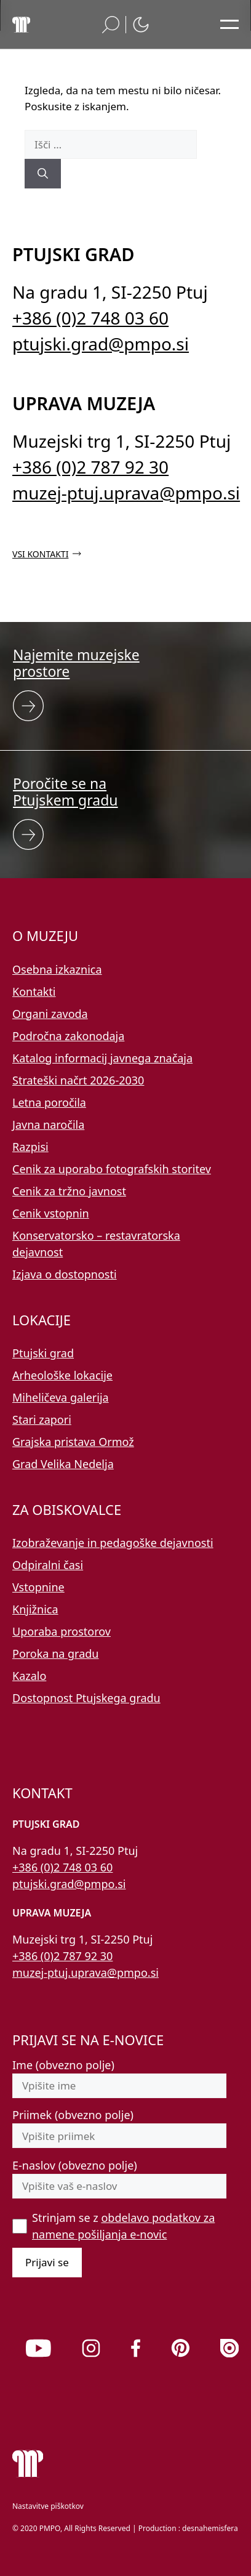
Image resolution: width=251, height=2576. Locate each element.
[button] (110, 24)
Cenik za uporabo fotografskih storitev (111, 1168)
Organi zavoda (50, 1013)
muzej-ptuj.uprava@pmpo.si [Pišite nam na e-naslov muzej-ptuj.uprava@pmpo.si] (126, 492)
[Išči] (43, 173)
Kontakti (34, 991)
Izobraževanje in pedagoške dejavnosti (112, 1542)
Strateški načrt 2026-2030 (78, 1080)
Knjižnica (35, 1609)
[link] (38, 2348)
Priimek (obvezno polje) (72, 2114)
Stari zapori (41, 1419)
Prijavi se (47, 2262)
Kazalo (29, 1675)
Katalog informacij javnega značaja (102, 1058)
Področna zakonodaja (68, 1035)
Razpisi (30, 1146)
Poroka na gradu (55, 1653)
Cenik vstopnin (50, 1213)
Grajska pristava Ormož (73, 1441)
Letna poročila (49, 1102)
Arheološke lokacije (62, 1375)
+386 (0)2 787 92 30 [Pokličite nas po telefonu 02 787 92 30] (90, 466)
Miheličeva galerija (60, 1397)
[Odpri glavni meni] (229, 24)
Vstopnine (38, 1587)
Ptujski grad (43, 1353)
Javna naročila (48, 1124)
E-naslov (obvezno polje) (74, 2165)
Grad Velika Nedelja (63, 1463)
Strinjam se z (123, 2226)
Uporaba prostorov (61, 1631)
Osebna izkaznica (57, 969)
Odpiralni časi (47, 1564)
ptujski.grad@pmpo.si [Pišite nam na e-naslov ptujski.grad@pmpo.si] (100, 343)
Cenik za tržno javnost (69, 1191)
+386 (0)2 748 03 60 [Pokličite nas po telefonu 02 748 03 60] (90, 317)
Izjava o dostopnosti (64, 1274)
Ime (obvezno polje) (63, 2064)
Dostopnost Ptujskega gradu (86, 1697)
